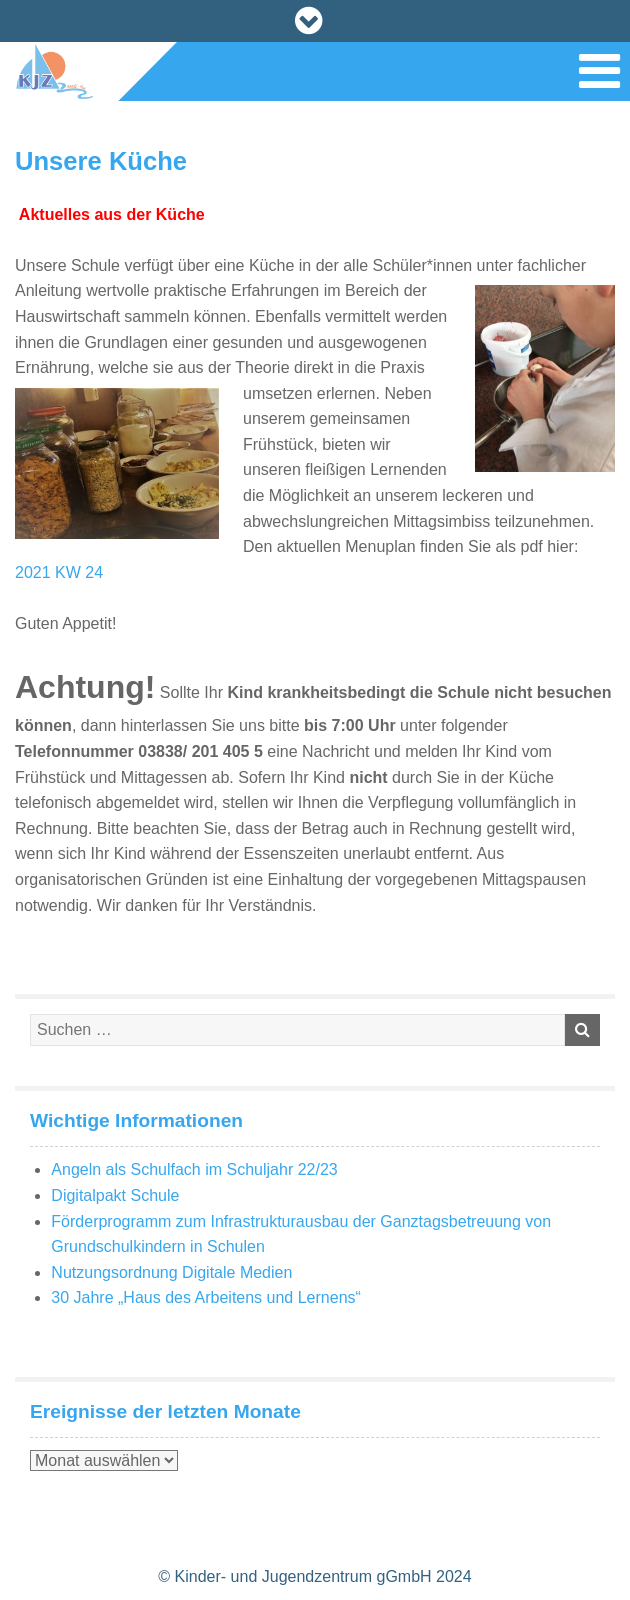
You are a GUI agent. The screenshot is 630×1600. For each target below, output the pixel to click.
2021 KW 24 (59, 572)
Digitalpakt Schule (115, 1195)
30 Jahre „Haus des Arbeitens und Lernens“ (206, 1297)
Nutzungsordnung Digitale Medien (171, 1272)
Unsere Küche (101, 161)
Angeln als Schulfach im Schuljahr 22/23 (194, 1169)
